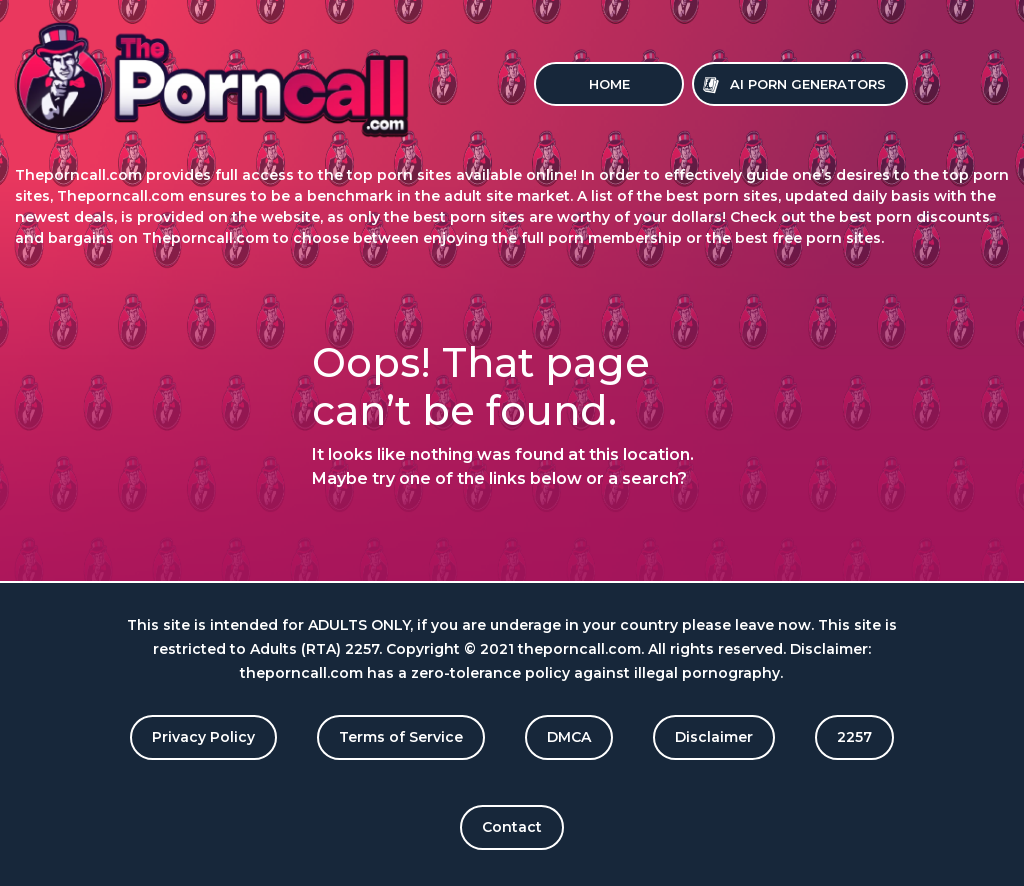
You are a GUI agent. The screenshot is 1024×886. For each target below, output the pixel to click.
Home (609, 84)
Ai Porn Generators (808, 84)
